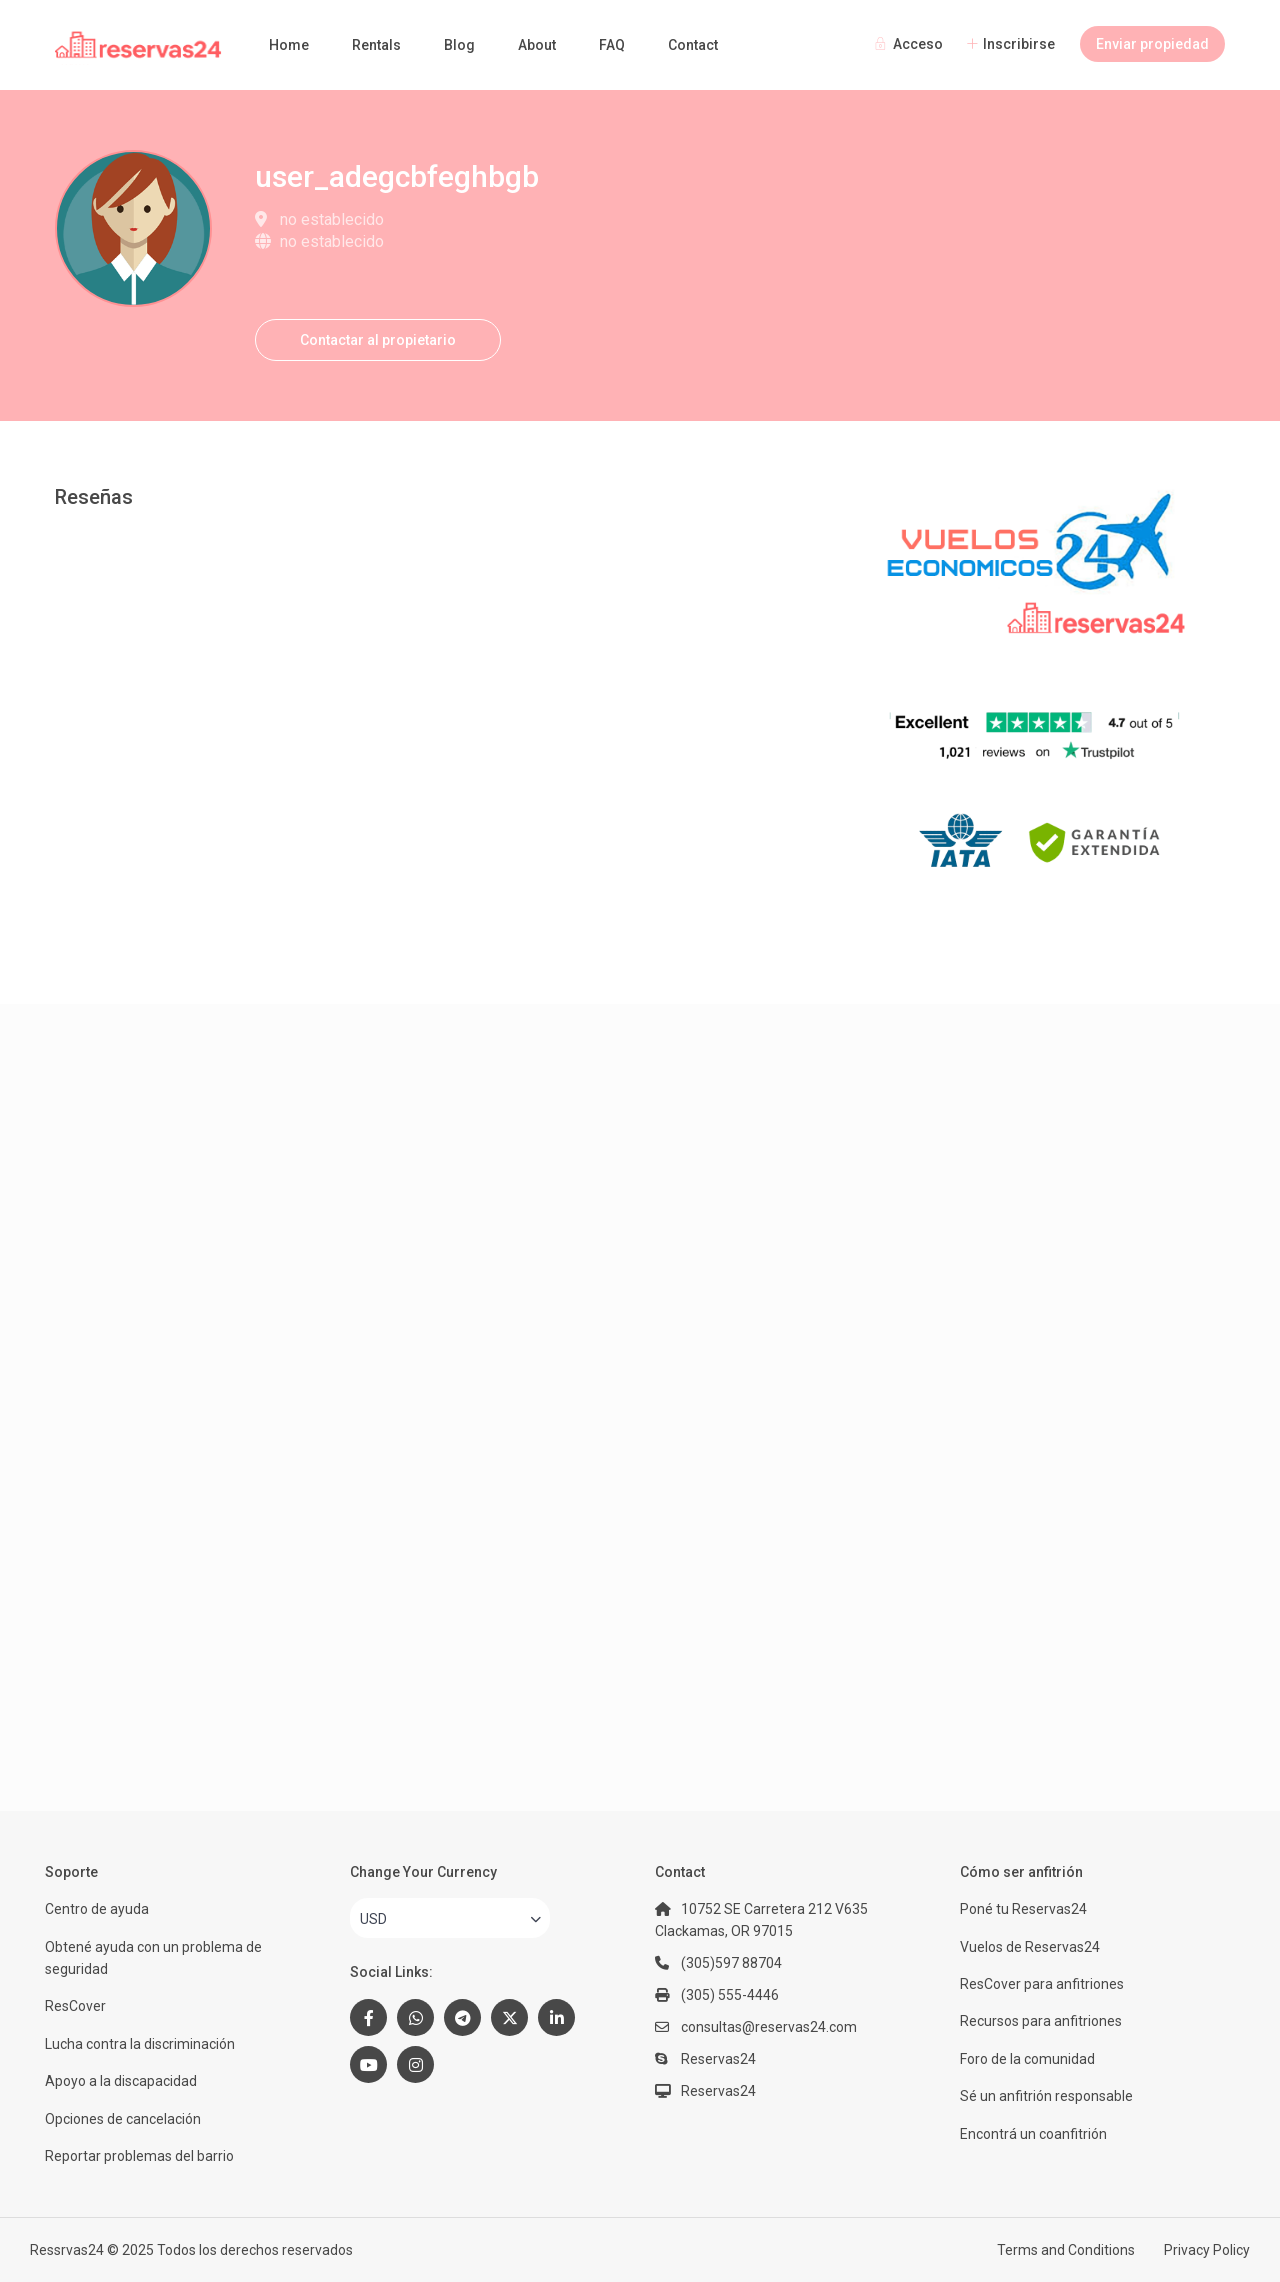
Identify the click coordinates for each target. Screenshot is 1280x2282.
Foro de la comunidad (1027, 2059)
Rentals (376, 45)
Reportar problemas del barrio (139, 2156)
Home (289, 45)
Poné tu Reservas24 (1023, 1909)
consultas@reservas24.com (769, 2027)
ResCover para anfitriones (1042, 1984)
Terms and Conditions (1066, 2250)
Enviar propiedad (1152, 44)
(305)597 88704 (731, 1963)
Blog (459, 45)
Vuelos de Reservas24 (1030, 1947)
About (537, 45)
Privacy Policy (1207, 2250)
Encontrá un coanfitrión (1033, 2134)
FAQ (612, 45)
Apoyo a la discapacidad (121, 2081)
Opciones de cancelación (123, 2119)
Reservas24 (718, 2091)
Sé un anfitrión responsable (1046, 2096)
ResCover (75, 2006)
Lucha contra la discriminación (140, 2044)
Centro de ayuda (97, 1909)
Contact (693, 45)
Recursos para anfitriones (1041, 2021)
